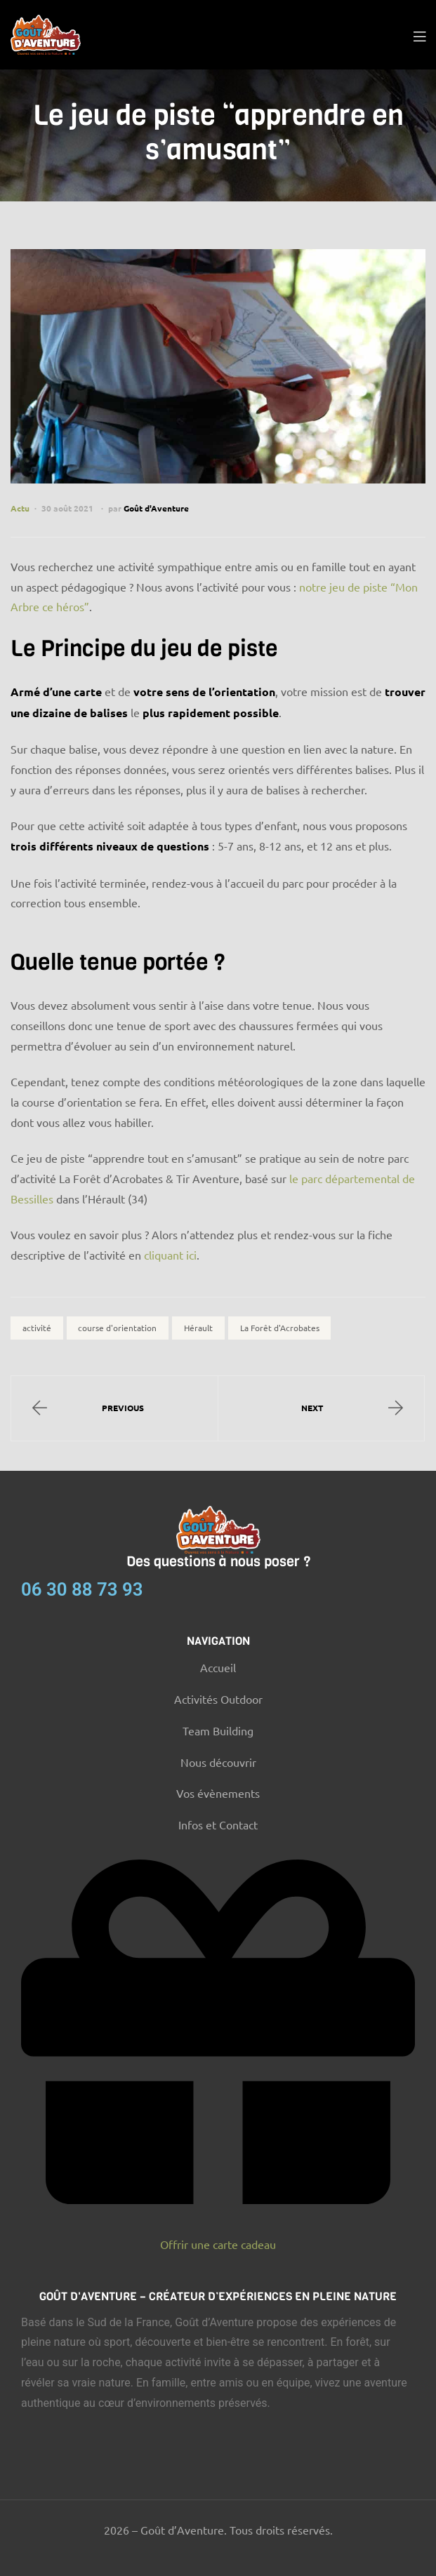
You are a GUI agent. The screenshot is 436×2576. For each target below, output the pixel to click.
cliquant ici (170, 1255)
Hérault (198, 1327)
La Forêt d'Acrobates (279, 1327)
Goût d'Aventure (156, 508)
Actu (20, 508)
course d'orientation (117, 1327)
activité (36, 1327)
